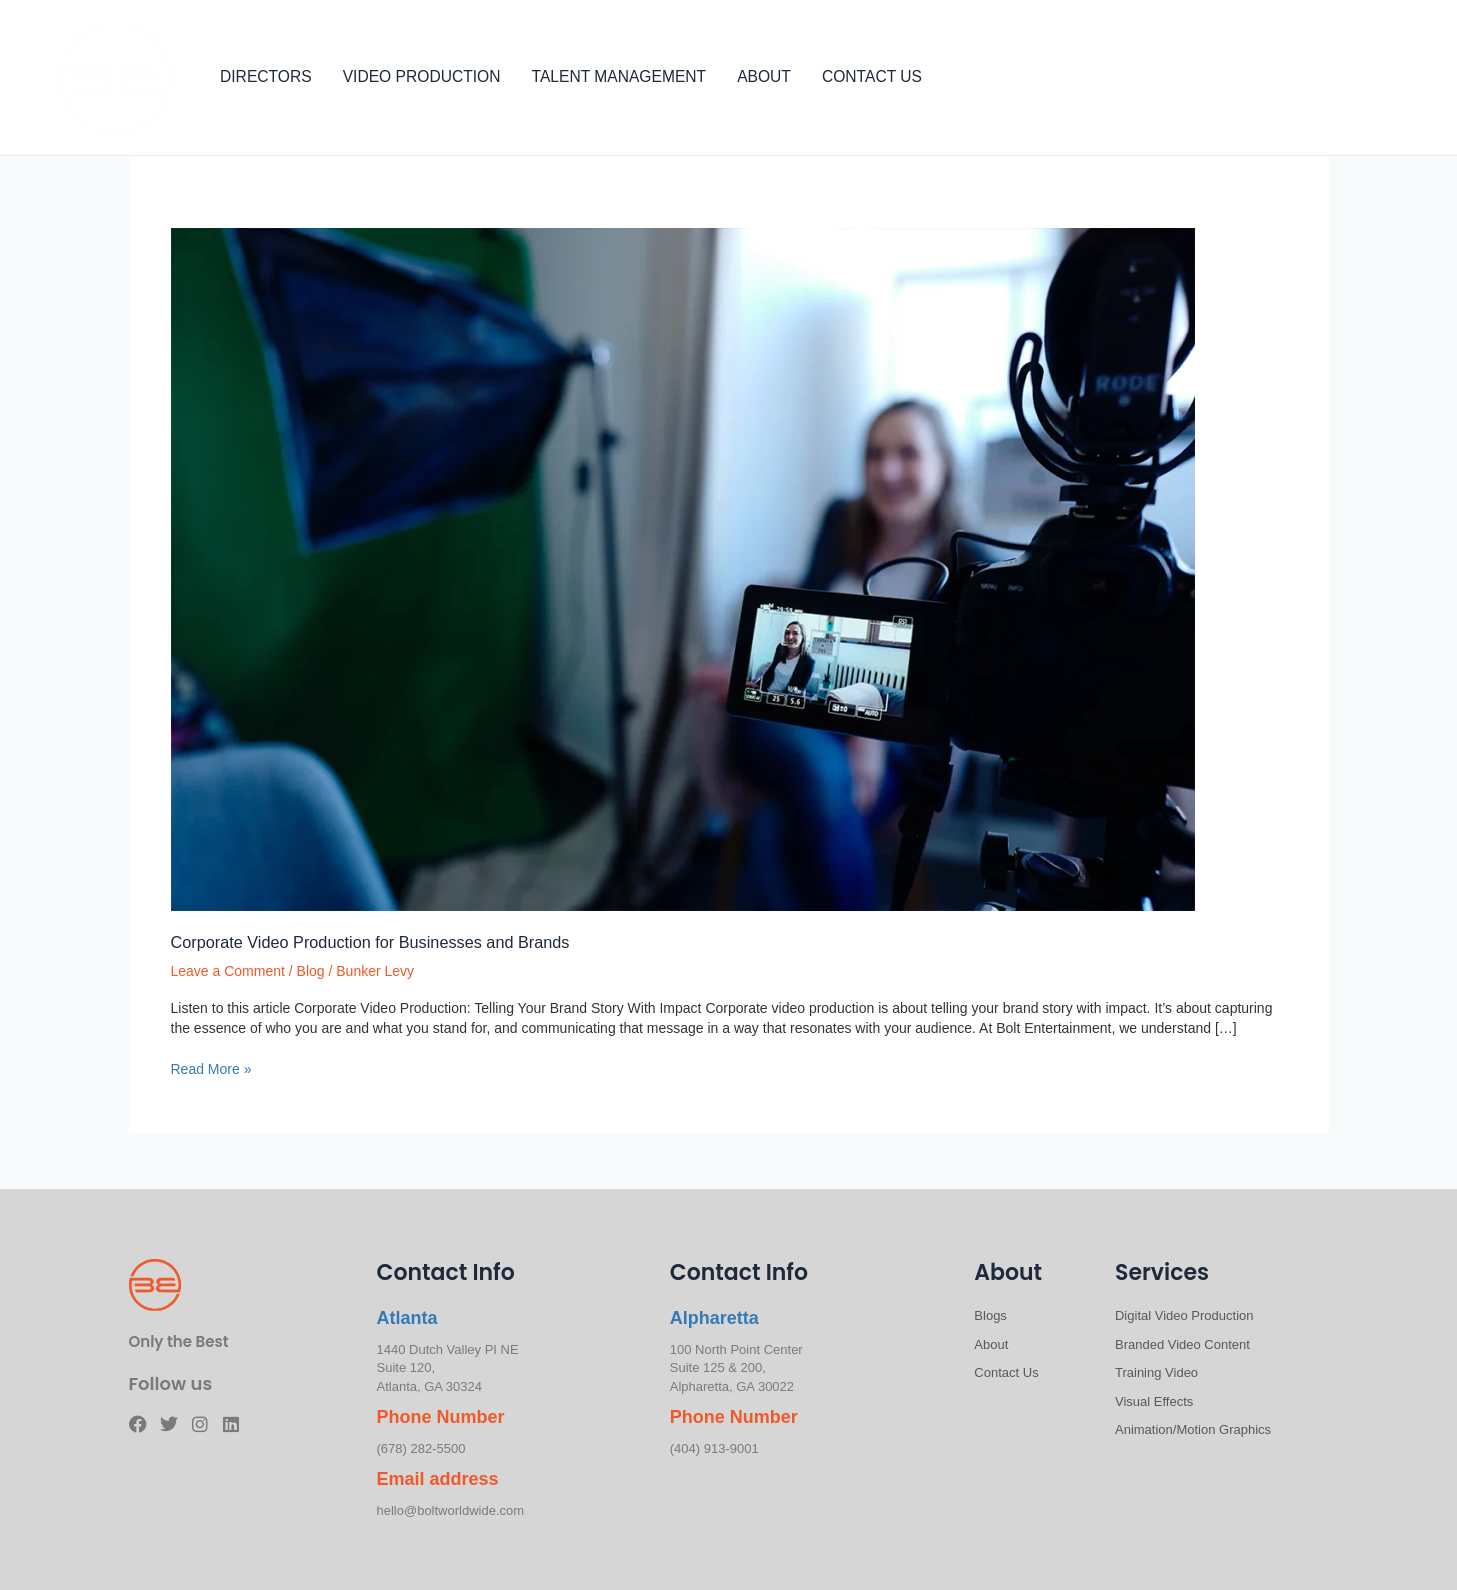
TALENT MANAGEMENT (619, 77)
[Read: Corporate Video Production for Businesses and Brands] (683, 568)
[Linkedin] (1413, 79)
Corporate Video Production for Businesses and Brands (370, 942)
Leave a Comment (228, 971)
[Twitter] (1353, 79)
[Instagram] (1383, 79)
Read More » (211, 1068)
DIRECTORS (266, 77)
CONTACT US (872, 77)
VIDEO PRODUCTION (422, 77)
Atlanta (407, 1318)
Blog (311, 971)
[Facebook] (1323, 79)
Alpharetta (714, 1318)
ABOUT (764, 77)
